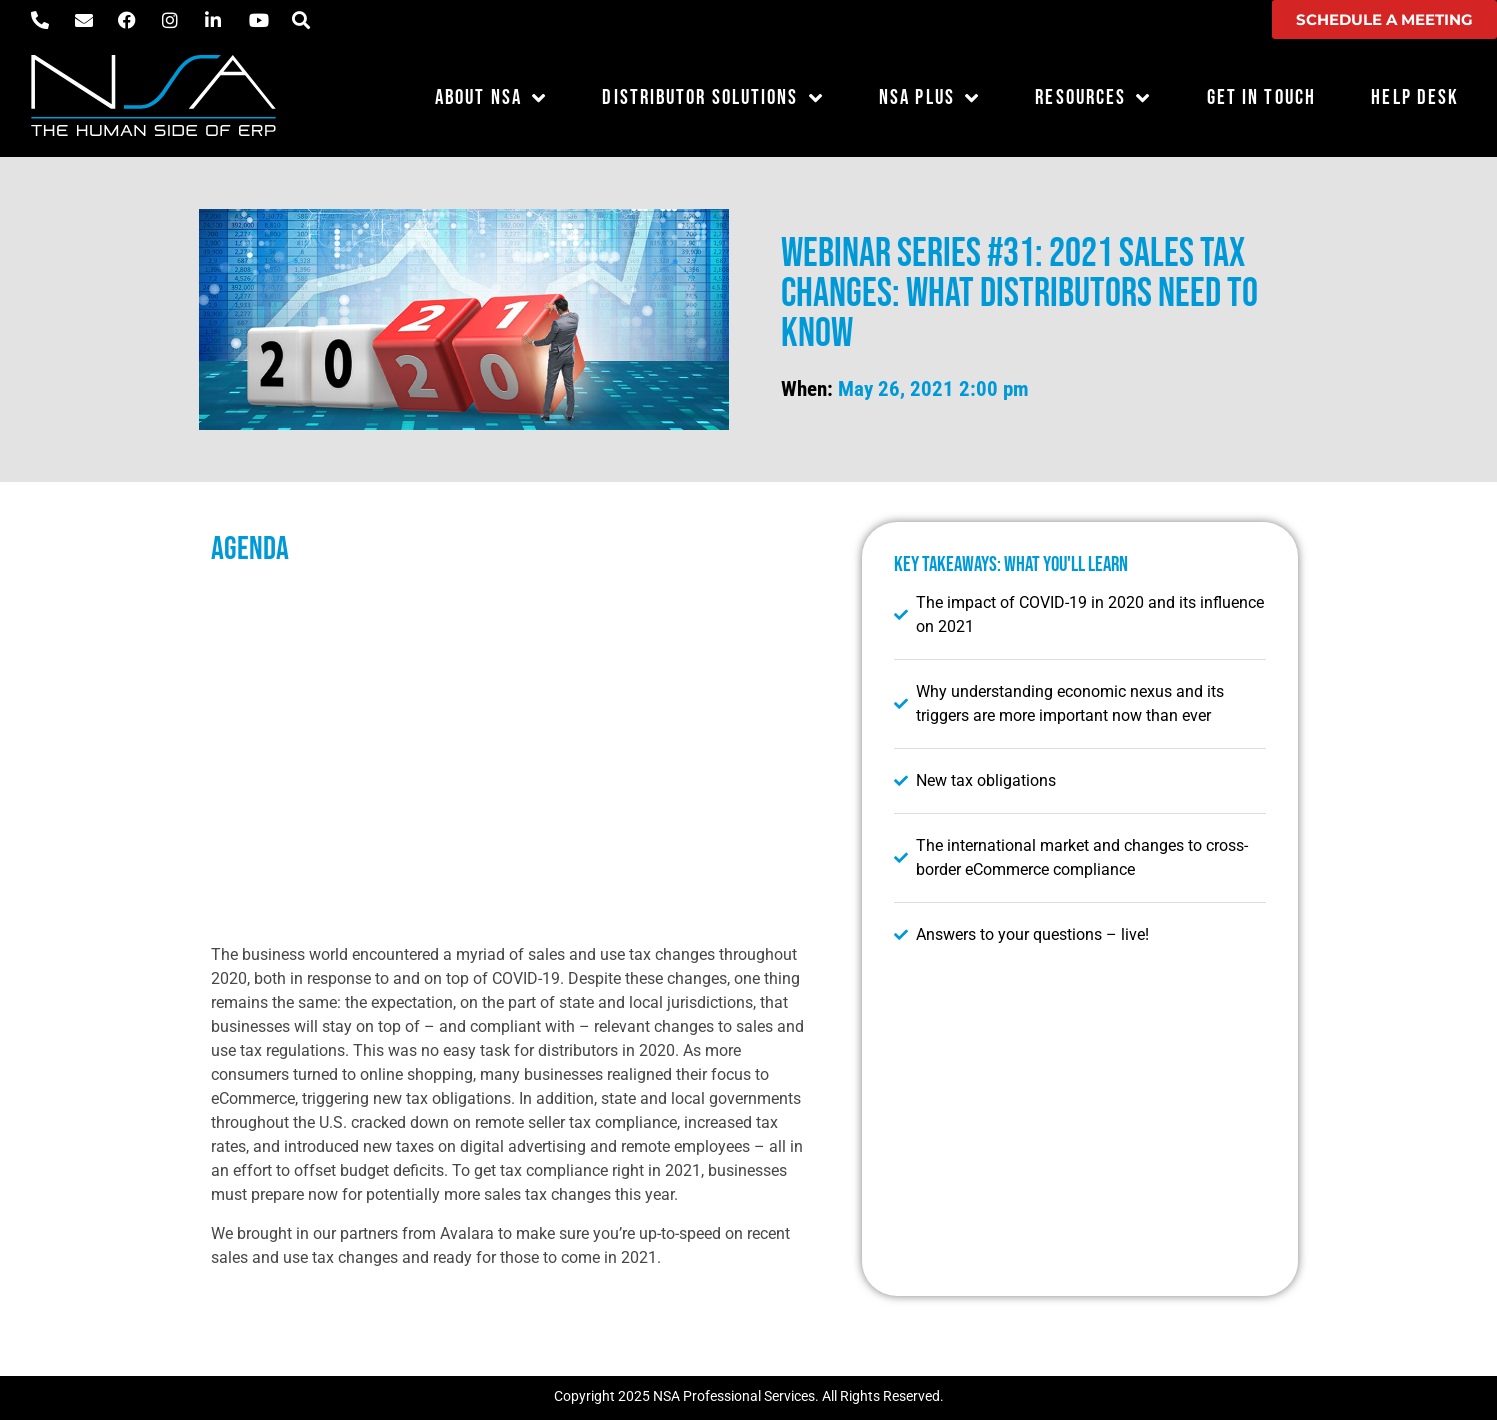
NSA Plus (929, 98)
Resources (1093, 98)
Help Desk (1415, 97)
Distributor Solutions (712, 98)
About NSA (491, 98)
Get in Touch (1261, 97)
